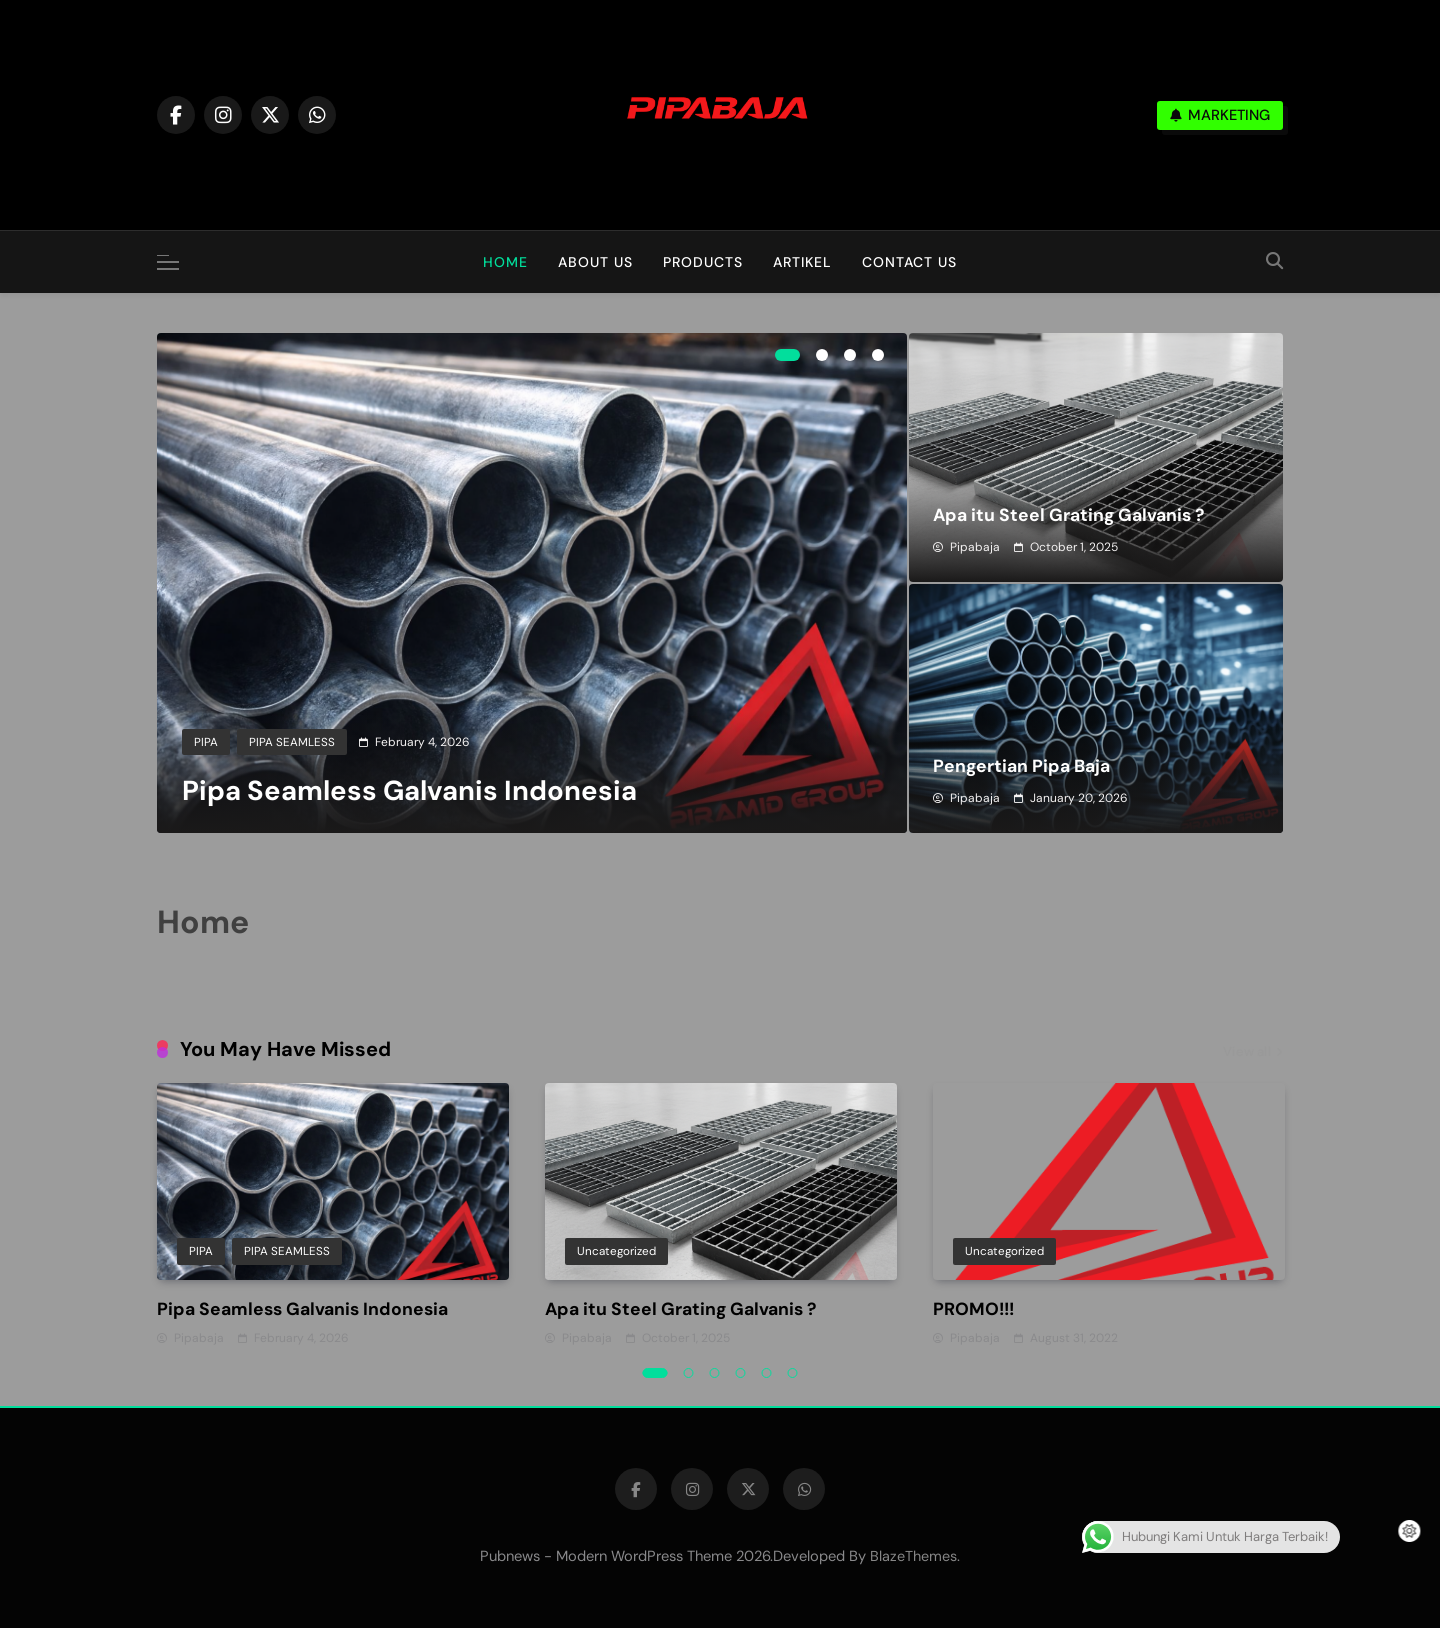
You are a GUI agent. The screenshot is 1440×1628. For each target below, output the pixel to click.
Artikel (802, 262)
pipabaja (975, 547)
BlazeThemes (913, 1556)
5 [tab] (767, 1373)
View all (1253, 1053)
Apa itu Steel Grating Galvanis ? (1068, 515)
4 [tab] (878, 355)
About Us (595, 262)
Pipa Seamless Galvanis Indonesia (409, 791)
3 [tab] (850, 355)
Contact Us (909, 262)
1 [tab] (787, 355)
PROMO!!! (973, 1309)
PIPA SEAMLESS (292, 742)
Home (505, 262)
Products (703, 262)
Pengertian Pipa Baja (1021, 766)
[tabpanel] (532, 583)
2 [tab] (822, 355)
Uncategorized (616, 1252)
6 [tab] (793, 1373)
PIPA (206, 742)
